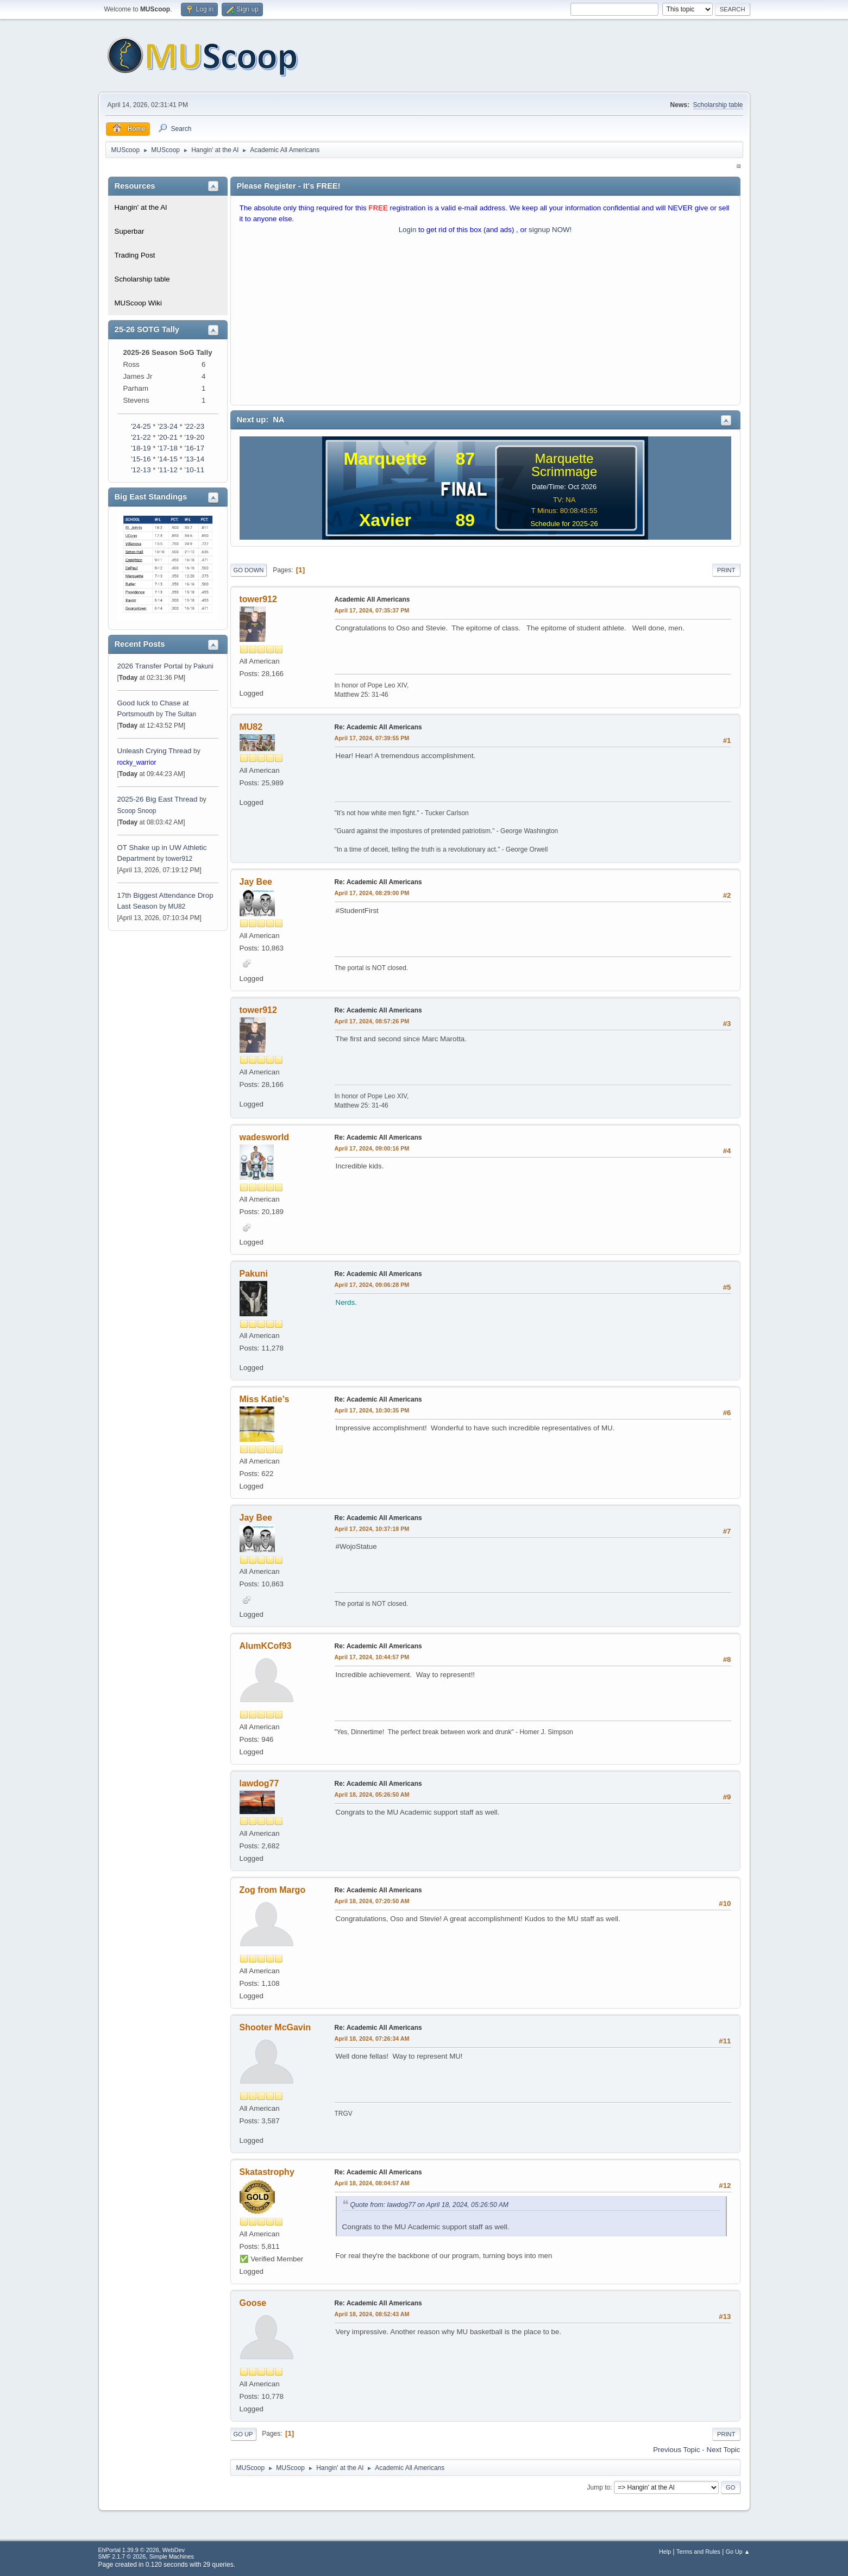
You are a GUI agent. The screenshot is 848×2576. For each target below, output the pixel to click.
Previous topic (676, 2450)
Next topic (723, 2450)
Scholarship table (718, 105)
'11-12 (168, 470)
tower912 (179, 858)
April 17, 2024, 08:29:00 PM (372, 893)
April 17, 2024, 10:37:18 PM (372, 1528)
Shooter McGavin (275, 2027)
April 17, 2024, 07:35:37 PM (372, 610)
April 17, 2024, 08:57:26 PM (372, 1021)
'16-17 (194, 448)
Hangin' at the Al (141, 207)
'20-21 (168, 437)
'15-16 (141, 459)
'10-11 (194, 470)
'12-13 (141, 470)
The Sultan (180, 714)
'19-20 (194, 437)
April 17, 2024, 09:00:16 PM (372, 1148)
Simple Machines (171, 2556)
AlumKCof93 (266, 1645)
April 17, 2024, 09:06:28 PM (372, 1284)
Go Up (243, 2434)
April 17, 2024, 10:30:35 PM (372, 1410)
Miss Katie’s (265, 1399)
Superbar (130, 231)
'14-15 (168, 459)
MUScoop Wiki (138, 303)
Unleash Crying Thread (154, 751)
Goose (253, 2303)
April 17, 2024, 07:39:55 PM (372, 738)
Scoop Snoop (136, 811)
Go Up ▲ (738, 2551)
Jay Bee (256, 881)
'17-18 (168, 448)
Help (665, 2551)
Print (726, 570)
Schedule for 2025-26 (564, 524)
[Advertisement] (485, 322)
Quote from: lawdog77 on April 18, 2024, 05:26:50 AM (429, 2205)
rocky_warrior (136, 762)
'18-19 (141, 448)
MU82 (176, 906)
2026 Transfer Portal (150, 666)
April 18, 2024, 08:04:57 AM (372, 2183)
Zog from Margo (273, 1890)
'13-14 (194, 459)
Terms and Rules (698, 2551)
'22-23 (194, 426)
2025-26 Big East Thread (157, 799)
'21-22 (141, 437)
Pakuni (203, 666)
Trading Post (135, 255)
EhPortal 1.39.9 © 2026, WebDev (141, 2550)
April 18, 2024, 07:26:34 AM (372, 2038)
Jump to (599, 2487)
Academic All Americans (372, 599)
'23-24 (168, 426)
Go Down (249, 570)
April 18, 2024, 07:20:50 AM (372, 1901)
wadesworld (265, 1137)
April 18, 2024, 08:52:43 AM (372, 2314)
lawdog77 (259, 1783)
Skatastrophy (267, 2172)
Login (408, 230)
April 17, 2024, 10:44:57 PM (372, 1657)
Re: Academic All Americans (378, 727)
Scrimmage (564, 471)
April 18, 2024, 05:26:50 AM (372, 1794)
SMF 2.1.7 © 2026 (122, 2556)
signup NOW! (550, 230)
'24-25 (141, 426)
